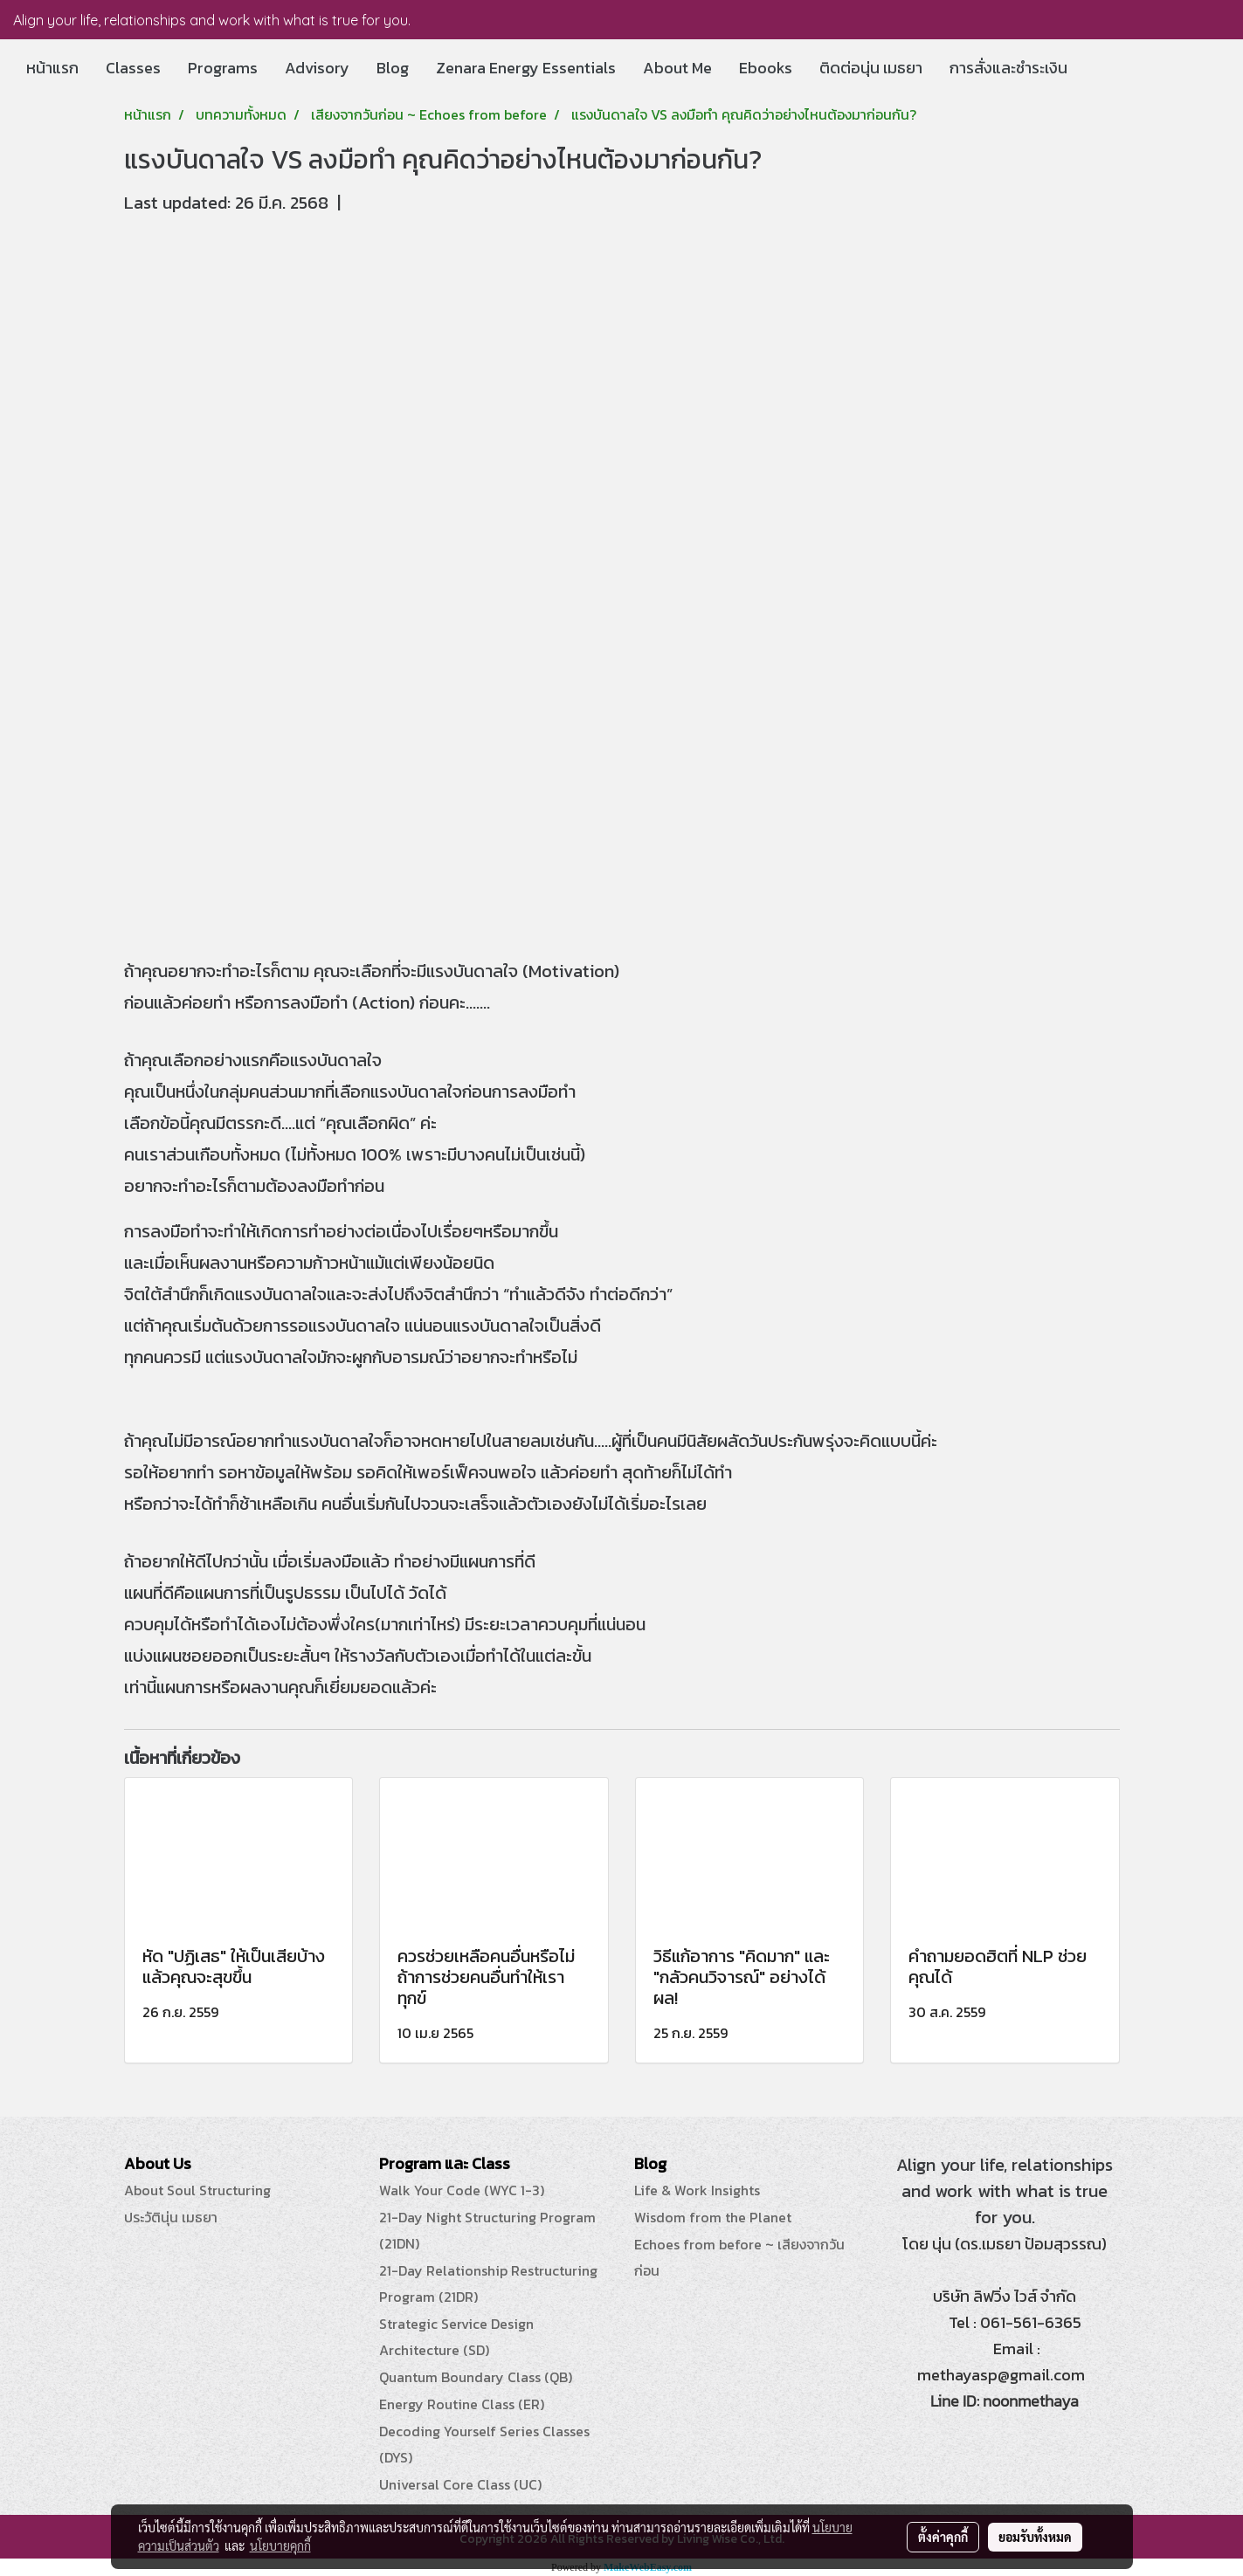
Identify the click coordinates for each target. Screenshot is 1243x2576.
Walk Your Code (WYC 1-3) (461, 2190)
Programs (223, 67)
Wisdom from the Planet (712, 2217)
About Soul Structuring (197, 2190)
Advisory (317, 67)
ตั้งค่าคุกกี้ (943, 2537)
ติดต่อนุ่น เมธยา (870, 67)
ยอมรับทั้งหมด (1035, 2537)
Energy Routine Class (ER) (461, 2403)
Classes (133, 67)
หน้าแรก (52, 67)
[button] (1096, 68)
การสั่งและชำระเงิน (1008, 67)
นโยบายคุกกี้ (280, 2545)
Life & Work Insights (697, 2190)
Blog (392, 67)
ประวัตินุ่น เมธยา (171, 2217)
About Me (677, 67)
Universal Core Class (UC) (460, 2484)
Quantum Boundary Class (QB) (475, 2376)
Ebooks (765, 67)
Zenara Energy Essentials (526, 67)
